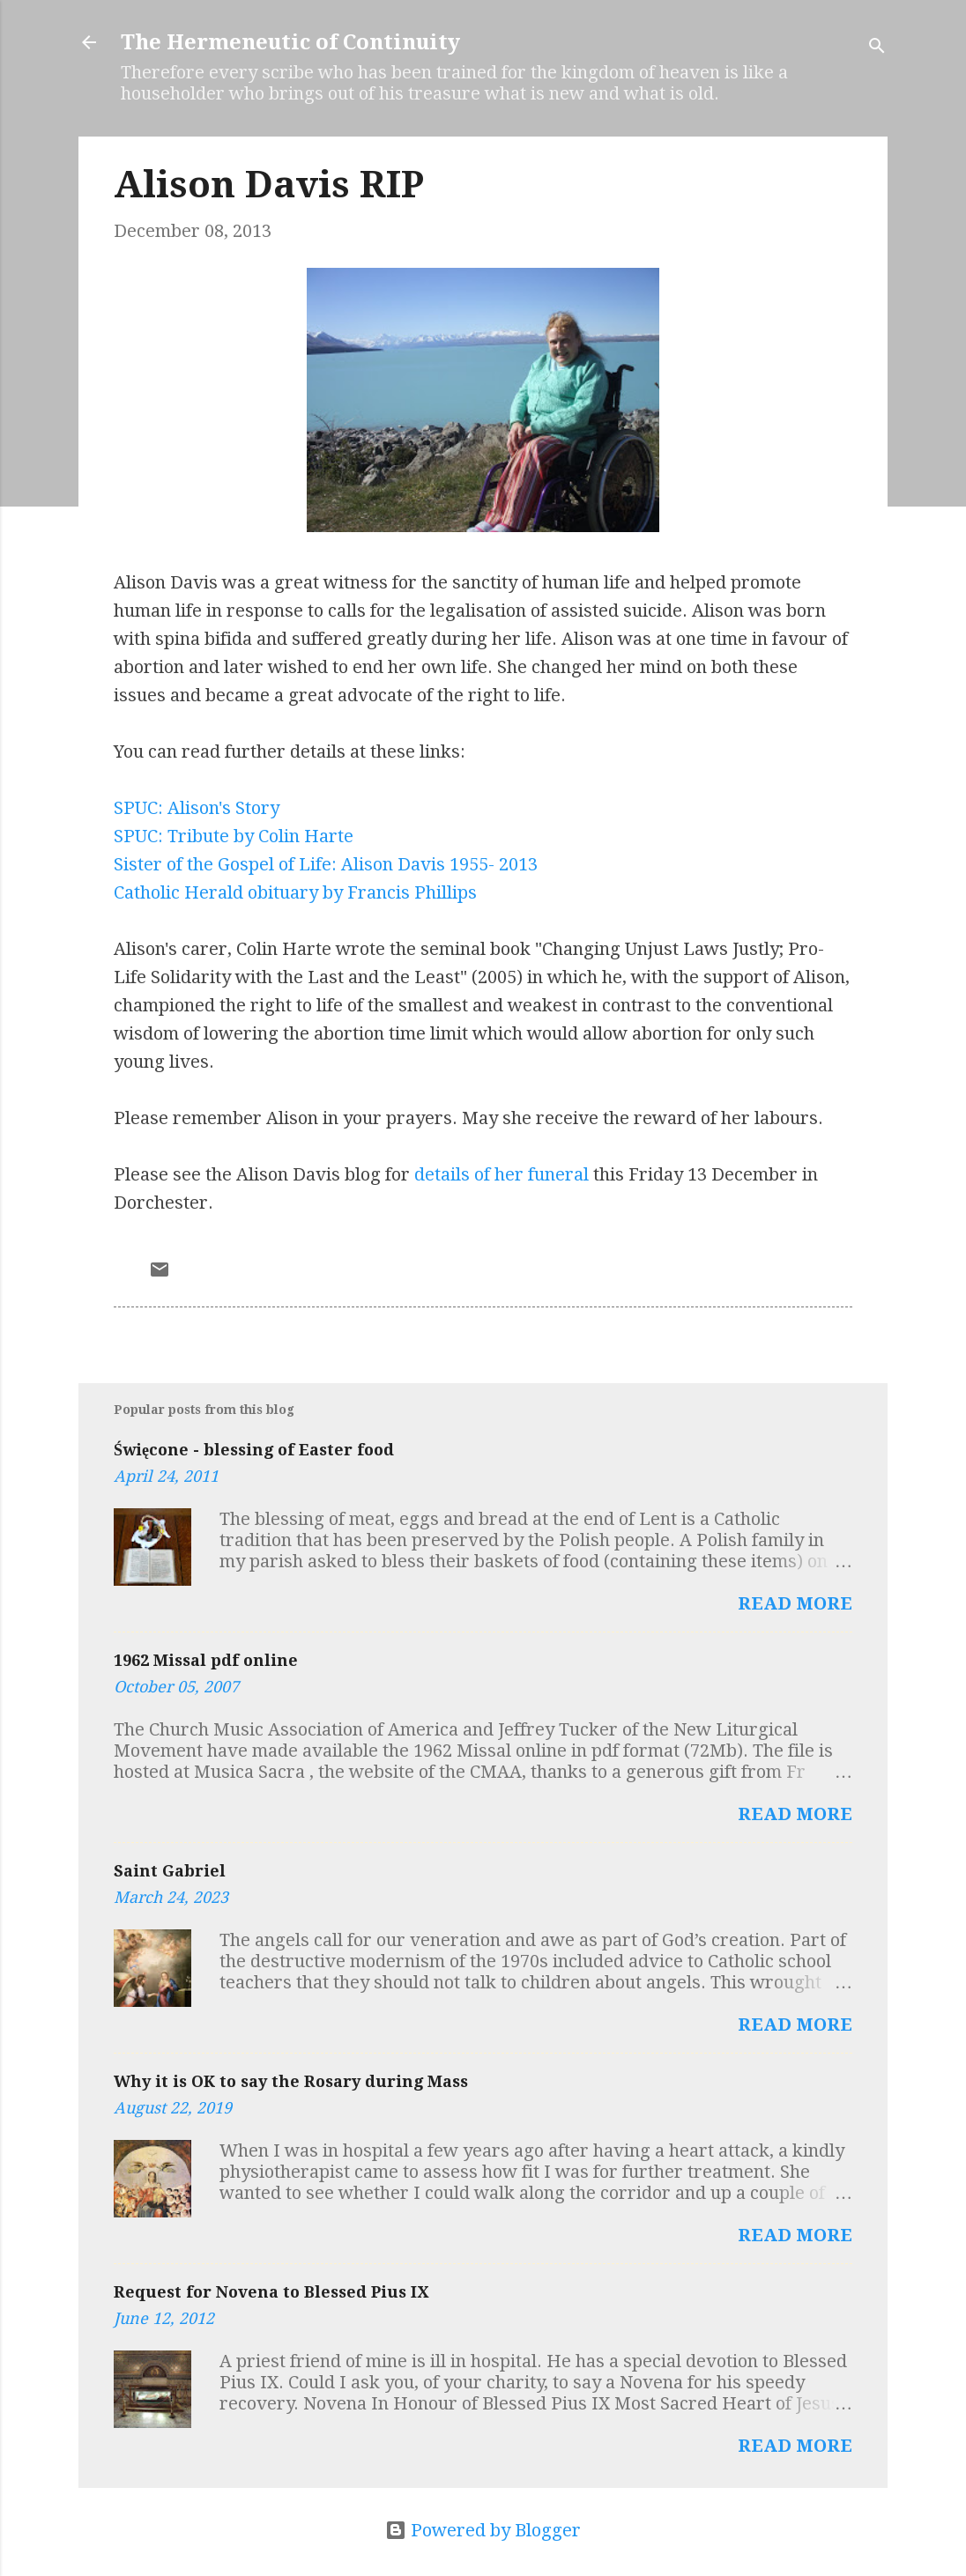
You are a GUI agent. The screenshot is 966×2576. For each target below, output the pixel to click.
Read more (795, 1603)
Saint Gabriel (170, 1871)
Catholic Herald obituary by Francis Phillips (295, 892)
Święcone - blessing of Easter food (254, 1449)
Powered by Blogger (483, 2530)
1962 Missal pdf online (206, 1660)
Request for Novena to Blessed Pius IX (271, 2292)
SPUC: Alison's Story (196, 807)
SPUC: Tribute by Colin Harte (233, 836)
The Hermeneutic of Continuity (290, 42)
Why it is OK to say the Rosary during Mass (291, 2081)
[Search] (877, 48)
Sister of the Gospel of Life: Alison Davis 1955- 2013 (326, 864)
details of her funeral (501, 1174)
